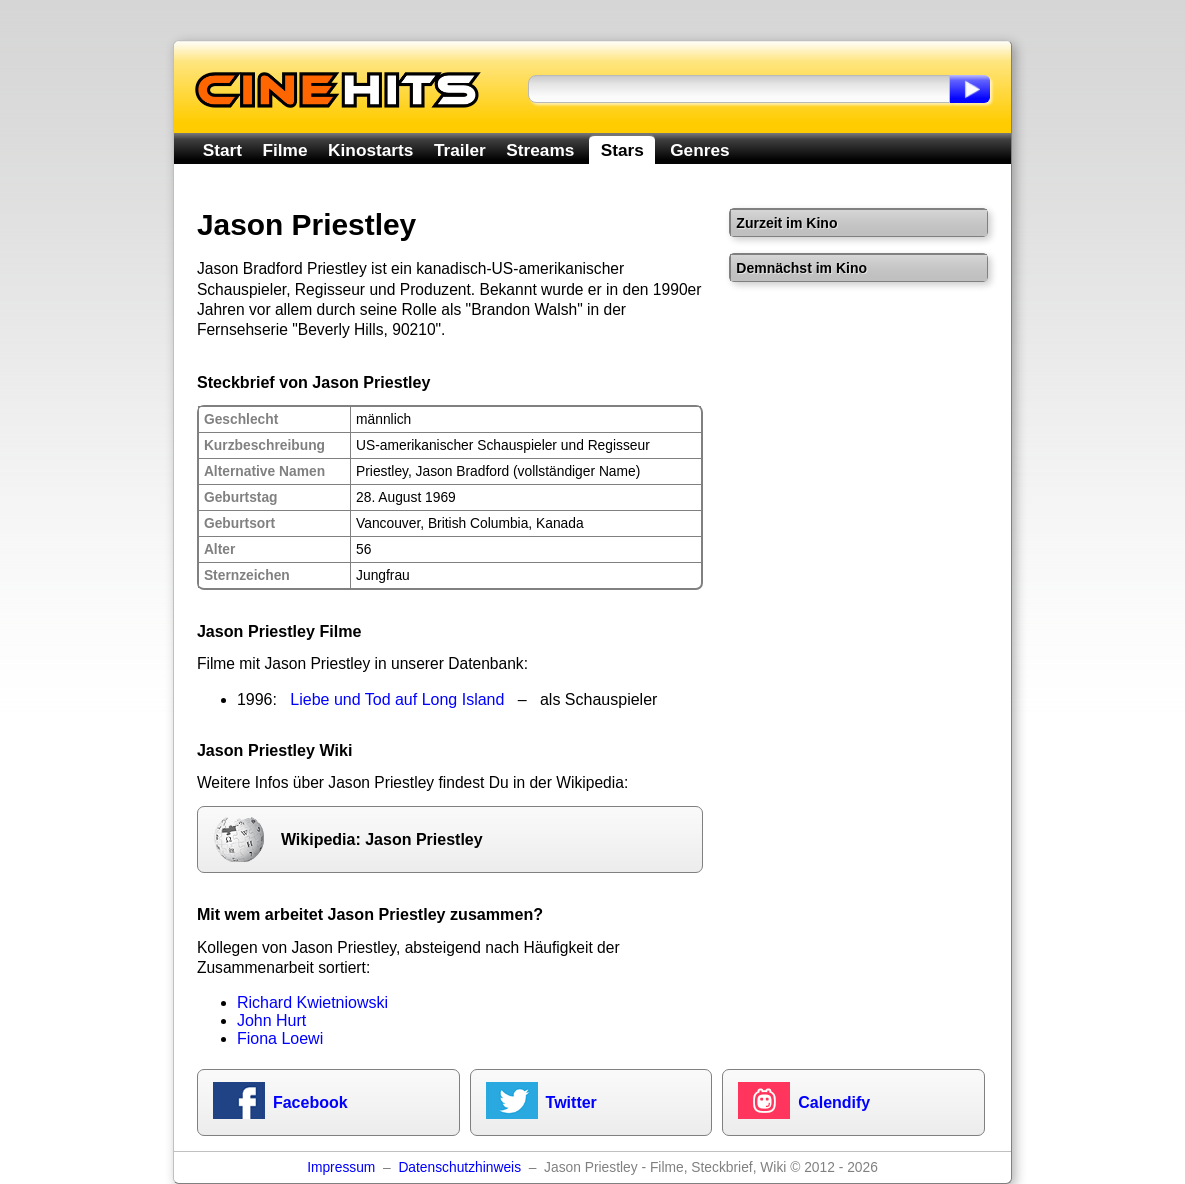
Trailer (460, 150)
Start (222, 150)
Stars (622, 150)
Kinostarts (370, 150)
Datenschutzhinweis (459, 1167)
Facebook (310, 1102)
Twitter (571, 1102)
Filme (285, 150)
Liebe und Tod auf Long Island (397, 699)
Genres (699, 150)
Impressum (341, 1167)
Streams (540, 150)
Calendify (834, 1102)
